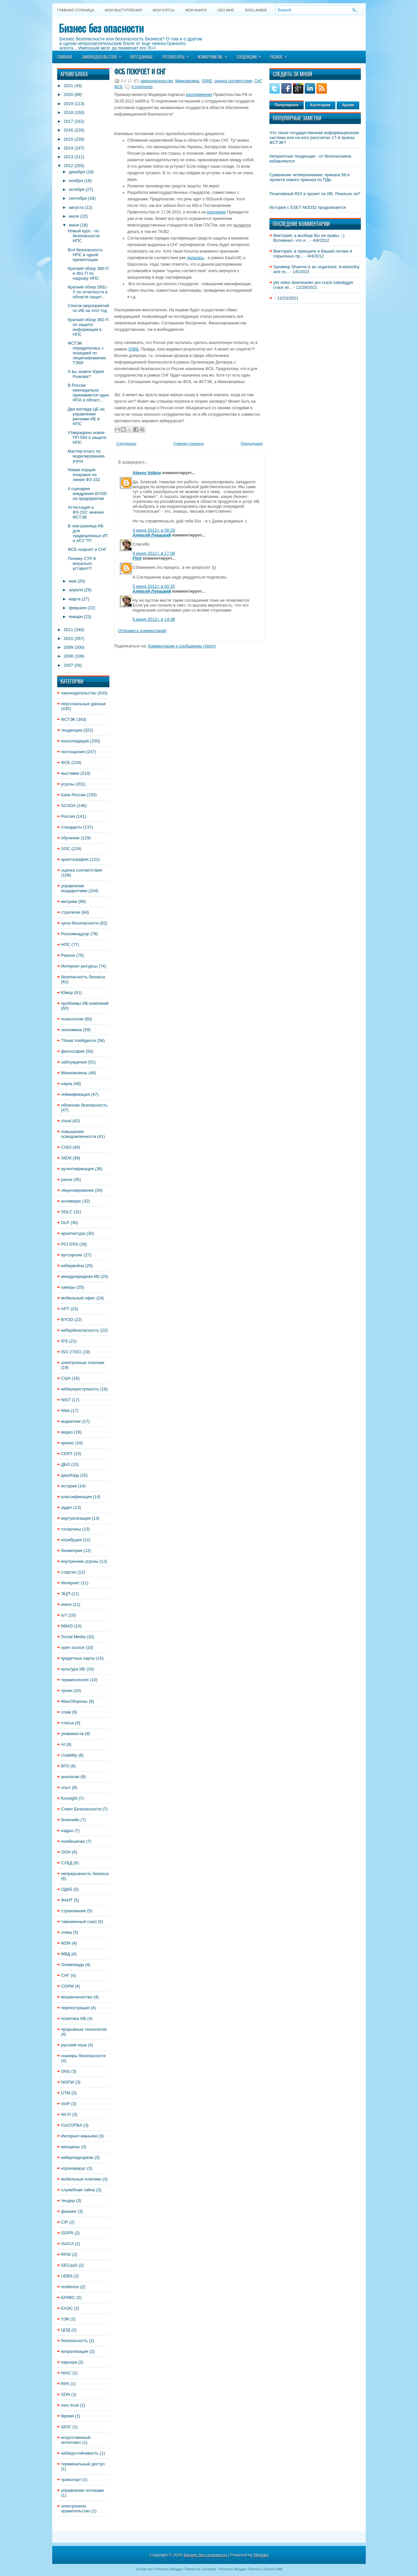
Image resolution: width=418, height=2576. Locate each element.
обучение (70, 837)
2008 (68, 656)
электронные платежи (82, 1362)
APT (65, 1308)
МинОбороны (74, 1701)
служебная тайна (78, 2189)
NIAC (66, 2372)
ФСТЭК (68, 719)
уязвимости (72, 1733)
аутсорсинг (72, 1254)
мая (72, 581)
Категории (320, 105)
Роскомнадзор (75, 933)
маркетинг (71, 1421)
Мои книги (196, 10)
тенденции (71, 730)
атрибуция (71, 1539)
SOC (65, 848)
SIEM (66, 1158)
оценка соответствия (81, 870)
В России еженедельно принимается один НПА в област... (88, 392)
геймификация (75, 1094)
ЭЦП (65, 1593)
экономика (71, 1029)
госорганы (71, 1529)
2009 (68, 647)
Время (67, 2415)
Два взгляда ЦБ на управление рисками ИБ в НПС (86, 416)
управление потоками (82, 2490)
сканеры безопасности (83, 2055)
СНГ (65, 1975)
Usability (69, 1755)
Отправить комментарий (142, 630)
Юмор (67, 992)
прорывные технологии (84, 2029)
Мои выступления (123, 10)
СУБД (66, 1862)
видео (67, 1432)
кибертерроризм (77, 2157)
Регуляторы (178, 55)
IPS (64, 1341)
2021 (68, 85)
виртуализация (76, 1518)
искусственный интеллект (75, 2440)
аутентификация (77, 1168)
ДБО (65, 1464)
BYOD (67, 1319)
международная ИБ (80, 1276)
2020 (68, 94)
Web (65, 1410)
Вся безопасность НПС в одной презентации (85, 254)
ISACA (67, 2243)
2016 (68, 130)
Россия (68, 816)
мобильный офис (78, 1298)
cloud (66, 1120)
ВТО (65, 1765)
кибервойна (72, 1265)
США (66, 1378)
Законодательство (103, 55)
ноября (76, 180)
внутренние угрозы (79, 1561)
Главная (64, 57)
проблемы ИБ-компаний (84, 1003)
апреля (76, 589)
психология (72, 1018)
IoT (64, 1615)
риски (66, 1179)
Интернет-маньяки (79, 2136)
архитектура (73, 1233)
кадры (67, 1830)
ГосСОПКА (71, 2125)
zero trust (70, 2405)
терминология (75, 1679)
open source (73, 1647)
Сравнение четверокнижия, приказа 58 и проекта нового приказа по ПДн (309, 177)
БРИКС (68, 2297)
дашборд (70, 1475)
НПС (65, 944)
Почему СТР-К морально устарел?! (82, 563)
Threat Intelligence (78, 1040)
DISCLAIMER (256, 10)
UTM (65, 2092)
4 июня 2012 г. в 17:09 (154, 553)
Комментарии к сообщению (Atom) (182, 646)
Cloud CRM (273, 2569)
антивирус (71, 1201)
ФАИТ (67, 1900)
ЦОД (65, 2329)
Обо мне (225, 10)
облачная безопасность (84, 1105)
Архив (348, 105)
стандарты (71, 827)
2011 (68, 629)
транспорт (71, 2479)
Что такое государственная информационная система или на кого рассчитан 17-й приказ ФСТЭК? (314, 137)
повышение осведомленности (78, 1134)
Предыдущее (252, 443)
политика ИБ (73, 2018)
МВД (65, 1953)
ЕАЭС (67, 2308)
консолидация (75, 740)
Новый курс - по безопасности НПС (83, 235)
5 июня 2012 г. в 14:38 (154, 619)
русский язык (74, 2044)
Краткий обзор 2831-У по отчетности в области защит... (88, 292)
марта (75, 599)
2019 (68, 103)
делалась (195, 258)
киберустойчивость (80, 2453)
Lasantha (208, 2569)
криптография (74, 859)
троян (66, 1690)
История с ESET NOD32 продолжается (307, 207)
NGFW (67, 2082)
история (69, 1485)
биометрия (71, 1550)
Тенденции (250, 55)
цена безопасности (80, 923)
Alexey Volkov (147, 472)
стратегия (70, 912)
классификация (76, 1496)
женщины (70, 2146)
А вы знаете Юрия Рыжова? (86, 374)
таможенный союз (79, 1921)
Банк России (73, 794)
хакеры (68, 1287)
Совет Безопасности (81, 1809)
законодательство (78, 693)
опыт (66, 1787)
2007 (68, 665)
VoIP (65, 2103)
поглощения (73, 751)
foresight (69, 1798)
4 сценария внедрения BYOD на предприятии (87, 493)
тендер (68, 2200)
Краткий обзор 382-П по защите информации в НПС (88, 327)
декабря (77, 171)
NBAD (67, 1625)
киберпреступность (80, 1389)
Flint (137, 558)
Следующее (126, 443)
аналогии (70, 1776)
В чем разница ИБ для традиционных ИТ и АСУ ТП (88, 533)
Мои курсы (163, 10)
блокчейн (70, 1819)
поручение (216, 212)
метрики (69, 901)
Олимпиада (72, 1964)
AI (63, 1744)
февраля (78, 607)
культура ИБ (73, 1669)
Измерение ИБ (214, 55)
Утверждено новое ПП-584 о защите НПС (87, 437)
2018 (68, 112)
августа (76, 207)
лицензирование (77, 1190)
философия (73, 1051)
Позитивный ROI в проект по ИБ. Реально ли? (315, 193)
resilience (70, 2286)
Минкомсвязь (74, 1072)
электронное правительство (75, 2508)
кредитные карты (78, 1658)
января (76, 616)
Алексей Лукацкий (152, 535)
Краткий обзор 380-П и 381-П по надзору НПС (88, 273)
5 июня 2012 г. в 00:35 (154, 586)
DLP (65, 1222)
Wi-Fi (66, 2114)
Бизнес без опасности (101, 28)
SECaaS (69, 2265)
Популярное (286, 105)
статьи (67, 1722)
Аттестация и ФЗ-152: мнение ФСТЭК (86, 512)
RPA (65, 2383)
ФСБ (65, 762)
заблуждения (74, 1062)
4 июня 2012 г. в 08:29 (154, 530)
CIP (64, 2222)
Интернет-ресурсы (79, 966)
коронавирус (73, 2168)
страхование (73, 1910)
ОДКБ (66, 1889)
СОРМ (67, 1986)
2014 (68, 148)
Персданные (141, 57)
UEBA (66, 2275)
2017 (68, 121)
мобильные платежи (81, 2179)
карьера (69, 2362)
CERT (66, 1453)
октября (77, 189)
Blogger (261, 2555)
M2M (66, 1943)
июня (74, 225)
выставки (70, 773)
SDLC (66, 1211)
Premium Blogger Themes (240, 2569)
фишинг (69, 2211)
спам (66, 1712)
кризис (67, 1442)
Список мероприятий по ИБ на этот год (88, 308)
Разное (280, 55)
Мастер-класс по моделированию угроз (86, 456)
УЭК (65, 2319)
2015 (68, 139)
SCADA (68, 805)
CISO (66, 1147)
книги (66, 1604)
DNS (65, 2071)
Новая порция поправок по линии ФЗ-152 (84, 474)
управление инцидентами (74, 888)
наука (66, 1083)
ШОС (66, 2426)
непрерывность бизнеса (84, 1873)
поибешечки (73, 1841)
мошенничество (76, 1996)
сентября (78, 198)
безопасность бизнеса (83, 976)
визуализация (74, 2351)
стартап (68, 1572)
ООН (66, 1852)
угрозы (67, 784)
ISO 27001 (71, 1351)
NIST (66, 1399)
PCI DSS (69, 1244)
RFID (66, 2254)
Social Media (73, 1636)
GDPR (67, 2232)
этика (66, 1932)
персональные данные (83, 703)
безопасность (74, 2340)
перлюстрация (75, 2007)
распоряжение (199, 94)
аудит (66, 1507)
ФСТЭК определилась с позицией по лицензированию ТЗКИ (87, 353)
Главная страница (75, 10)
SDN (65, 2394)
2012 (68, 165)
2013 (68, 156)
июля (74, 216)
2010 (68, 638)
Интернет (70, 1582)
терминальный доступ (83, 2463)
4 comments (142, 87)
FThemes (160, 2569)
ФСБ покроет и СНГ (87, 549)
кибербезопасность (80, 1330)
